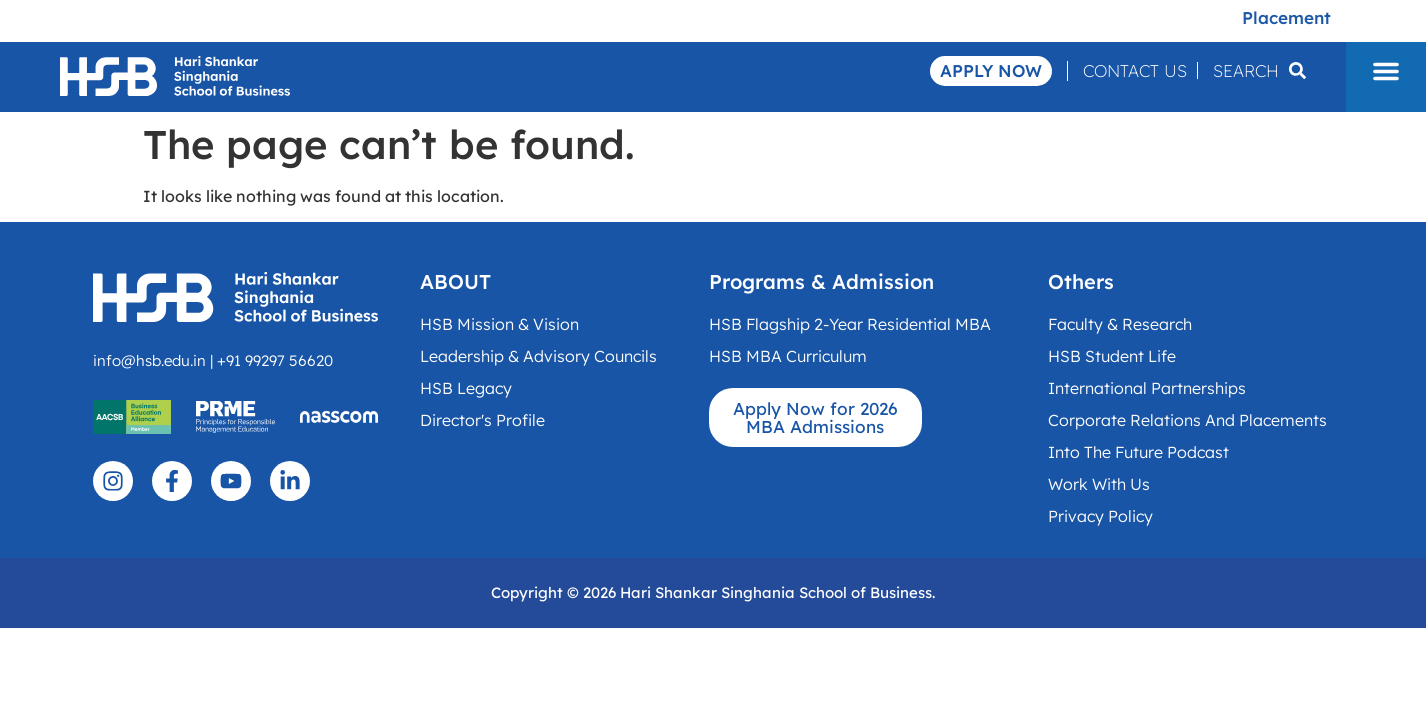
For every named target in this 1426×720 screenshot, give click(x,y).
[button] (1386, 71)
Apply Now (991, 70)
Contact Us (1135, 70)
